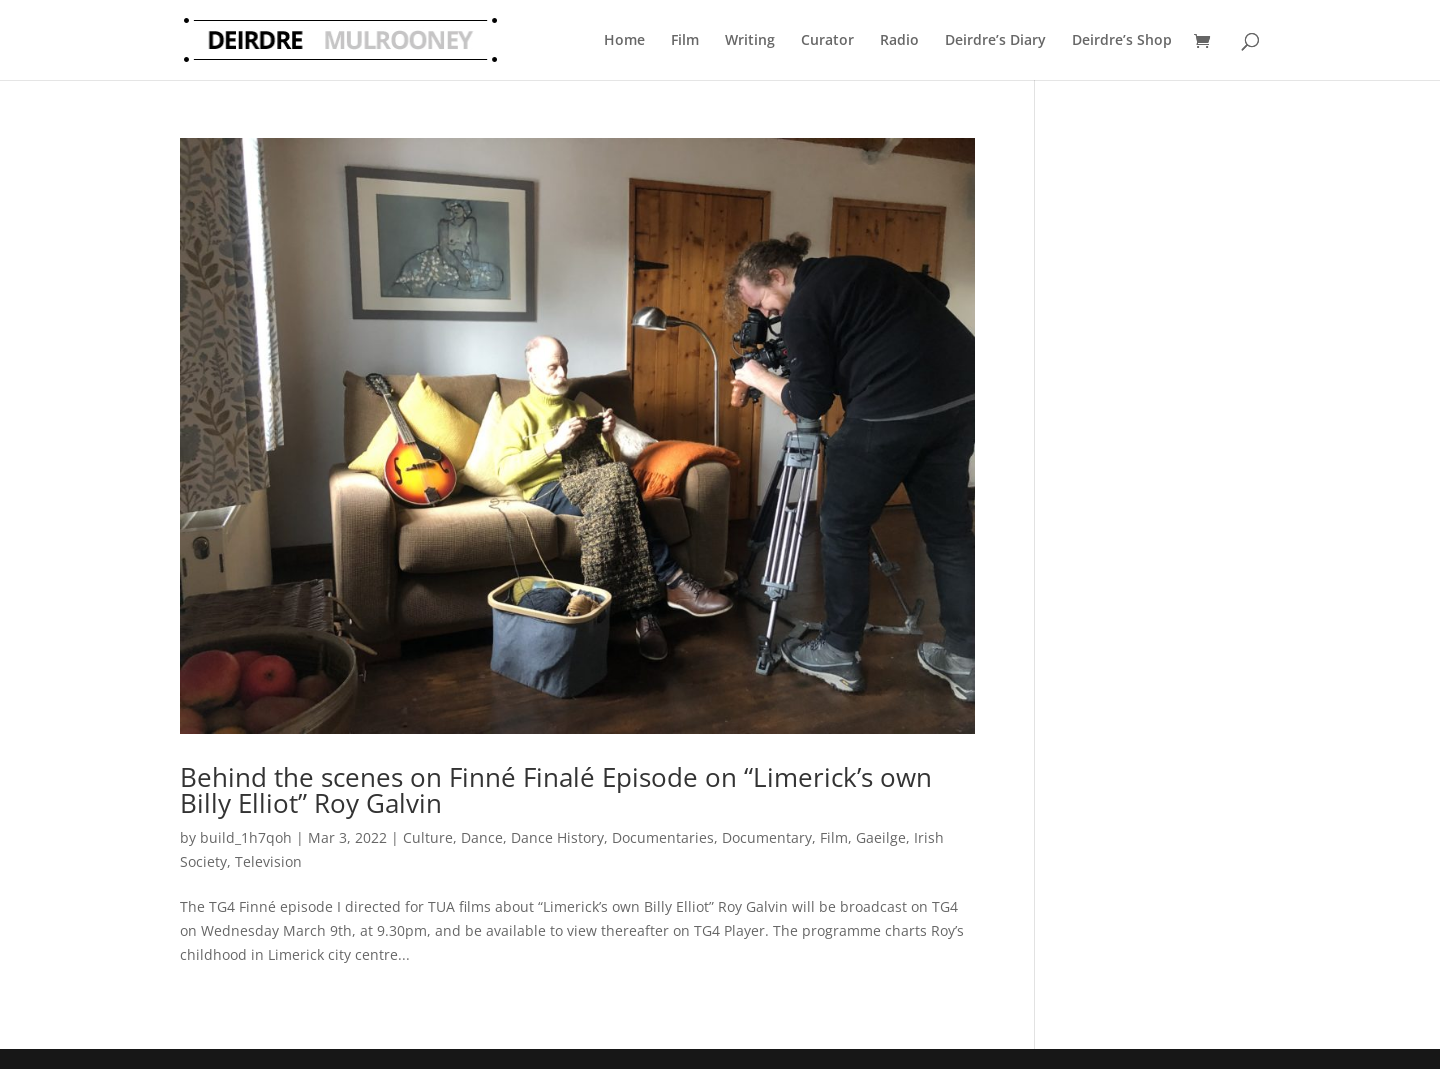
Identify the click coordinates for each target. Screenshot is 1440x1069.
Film (685, 39)
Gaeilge (881, 837)
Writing (750, 39)
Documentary (767, 837)
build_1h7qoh (246, 837)
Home (624, 39)
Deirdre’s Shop (1122, 39)
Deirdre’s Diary (995, 39)
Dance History (557, 837)
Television (268, 861)
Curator (827, 39)
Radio (899, 39)
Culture (428, 837)
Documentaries (663, 837)
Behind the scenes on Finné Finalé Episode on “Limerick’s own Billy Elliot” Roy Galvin (556, 790)
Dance (482, 837)
